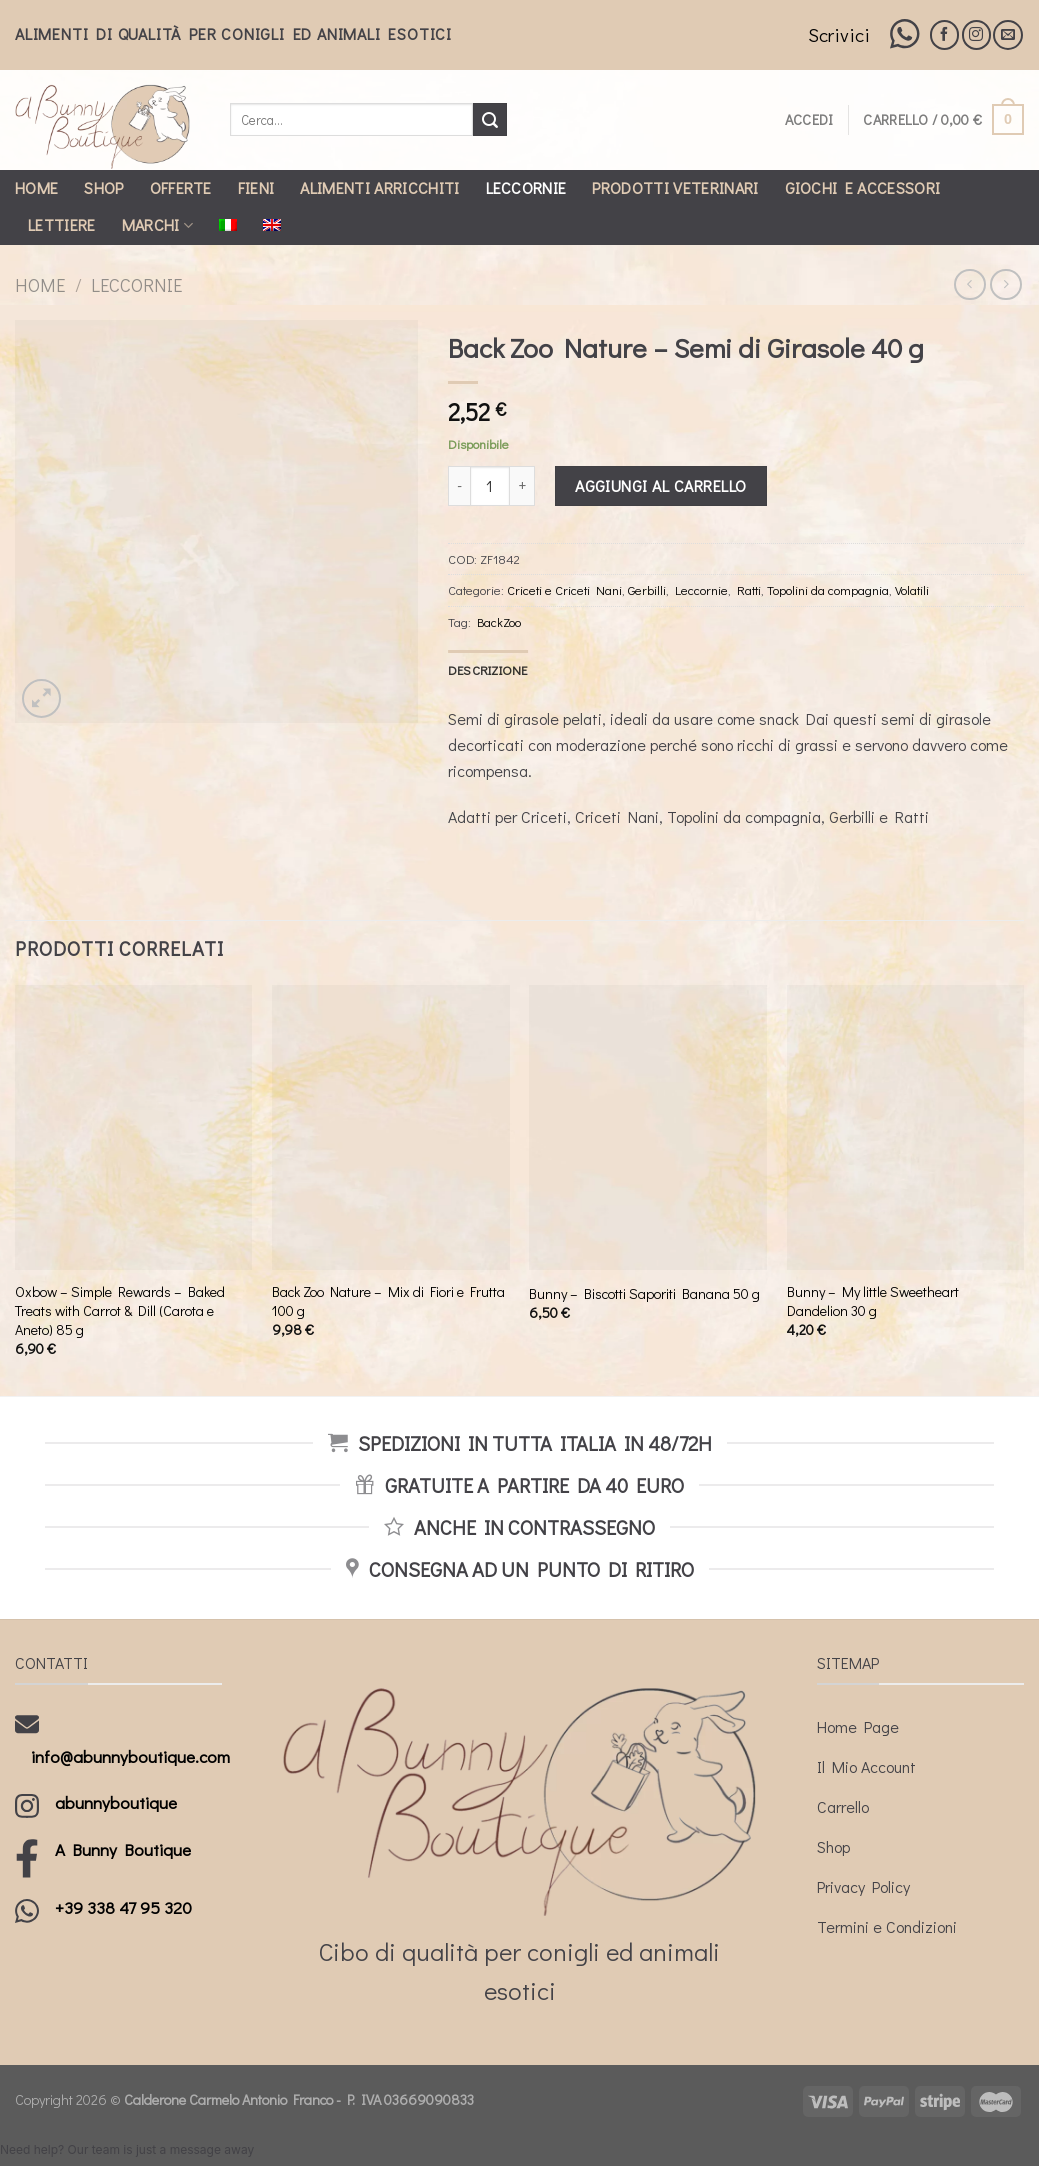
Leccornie (526, 187)
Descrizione (488, 670)
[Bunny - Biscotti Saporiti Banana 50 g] (648, 1127)
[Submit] (490, 120)
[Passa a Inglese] (272, 225)
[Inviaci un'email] (1007, 34)
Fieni (256, 187)
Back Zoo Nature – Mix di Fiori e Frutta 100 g (388, 1301)
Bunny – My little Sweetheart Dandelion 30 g (873, 1301)
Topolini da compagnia (828, 590)
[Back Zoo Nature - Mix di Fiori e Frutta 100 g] (391, 1127)
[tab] (488, 670)
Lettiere (62, 224)
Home (36, 187)
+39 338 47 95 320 (123, 1907)
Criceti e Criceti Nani (564, 590)
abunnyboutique (116, 1802)
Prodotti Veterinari (675, 187)
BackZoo (499, 622)
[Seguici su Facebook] (944, 34)
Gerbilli (647, 590)
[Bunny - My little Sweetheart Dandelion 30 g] (906, 1127)
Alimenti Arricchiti (379, 187)
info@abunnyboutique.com (130, 1756)
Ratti (749, 590)
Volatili (912, 590)
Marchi (157, 224)
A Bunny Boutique (123, 1849)
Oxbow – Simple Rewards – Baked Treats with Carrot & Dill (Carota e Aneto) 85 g (120, 1310)
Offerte (181, 187)
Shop (103, 187)
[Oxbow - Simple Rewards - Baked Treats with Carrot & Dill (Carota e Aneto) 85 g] (134, 1127)
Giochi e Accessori (863, 187)
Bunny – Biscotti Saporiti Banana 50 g (644, 1294)
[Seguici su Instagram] (976, 34)
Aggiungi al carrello (661, 485)
